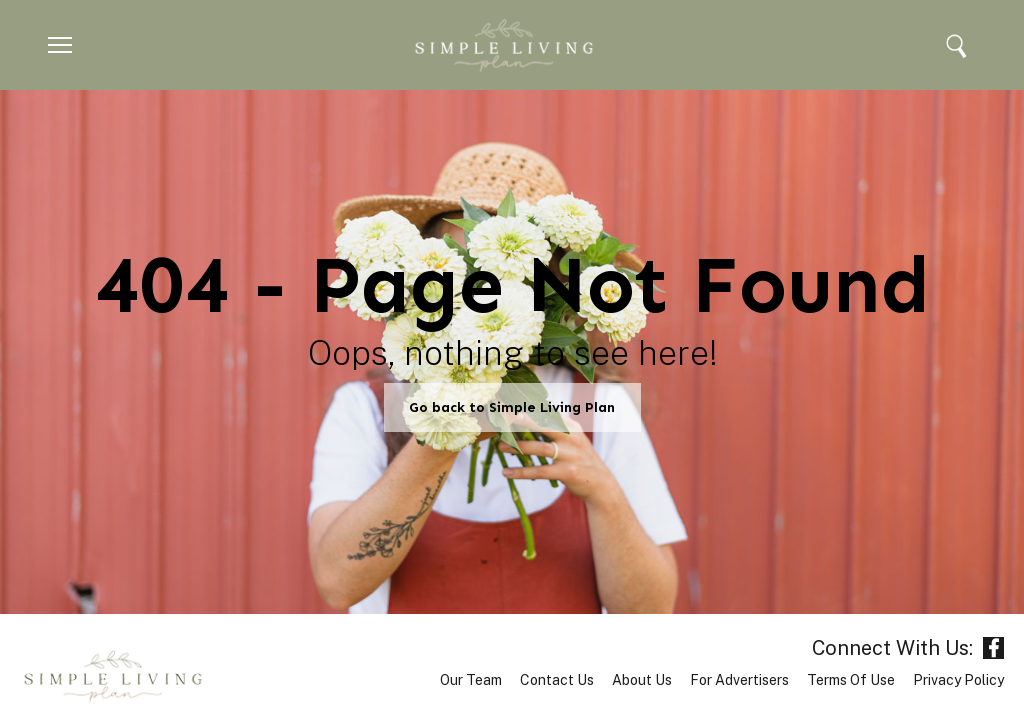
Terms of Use (851, 680)
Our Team (471, 680)
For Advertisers (739, 680)
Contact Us (557, 680)
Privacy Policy (958, 680)
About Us (642, 680)
